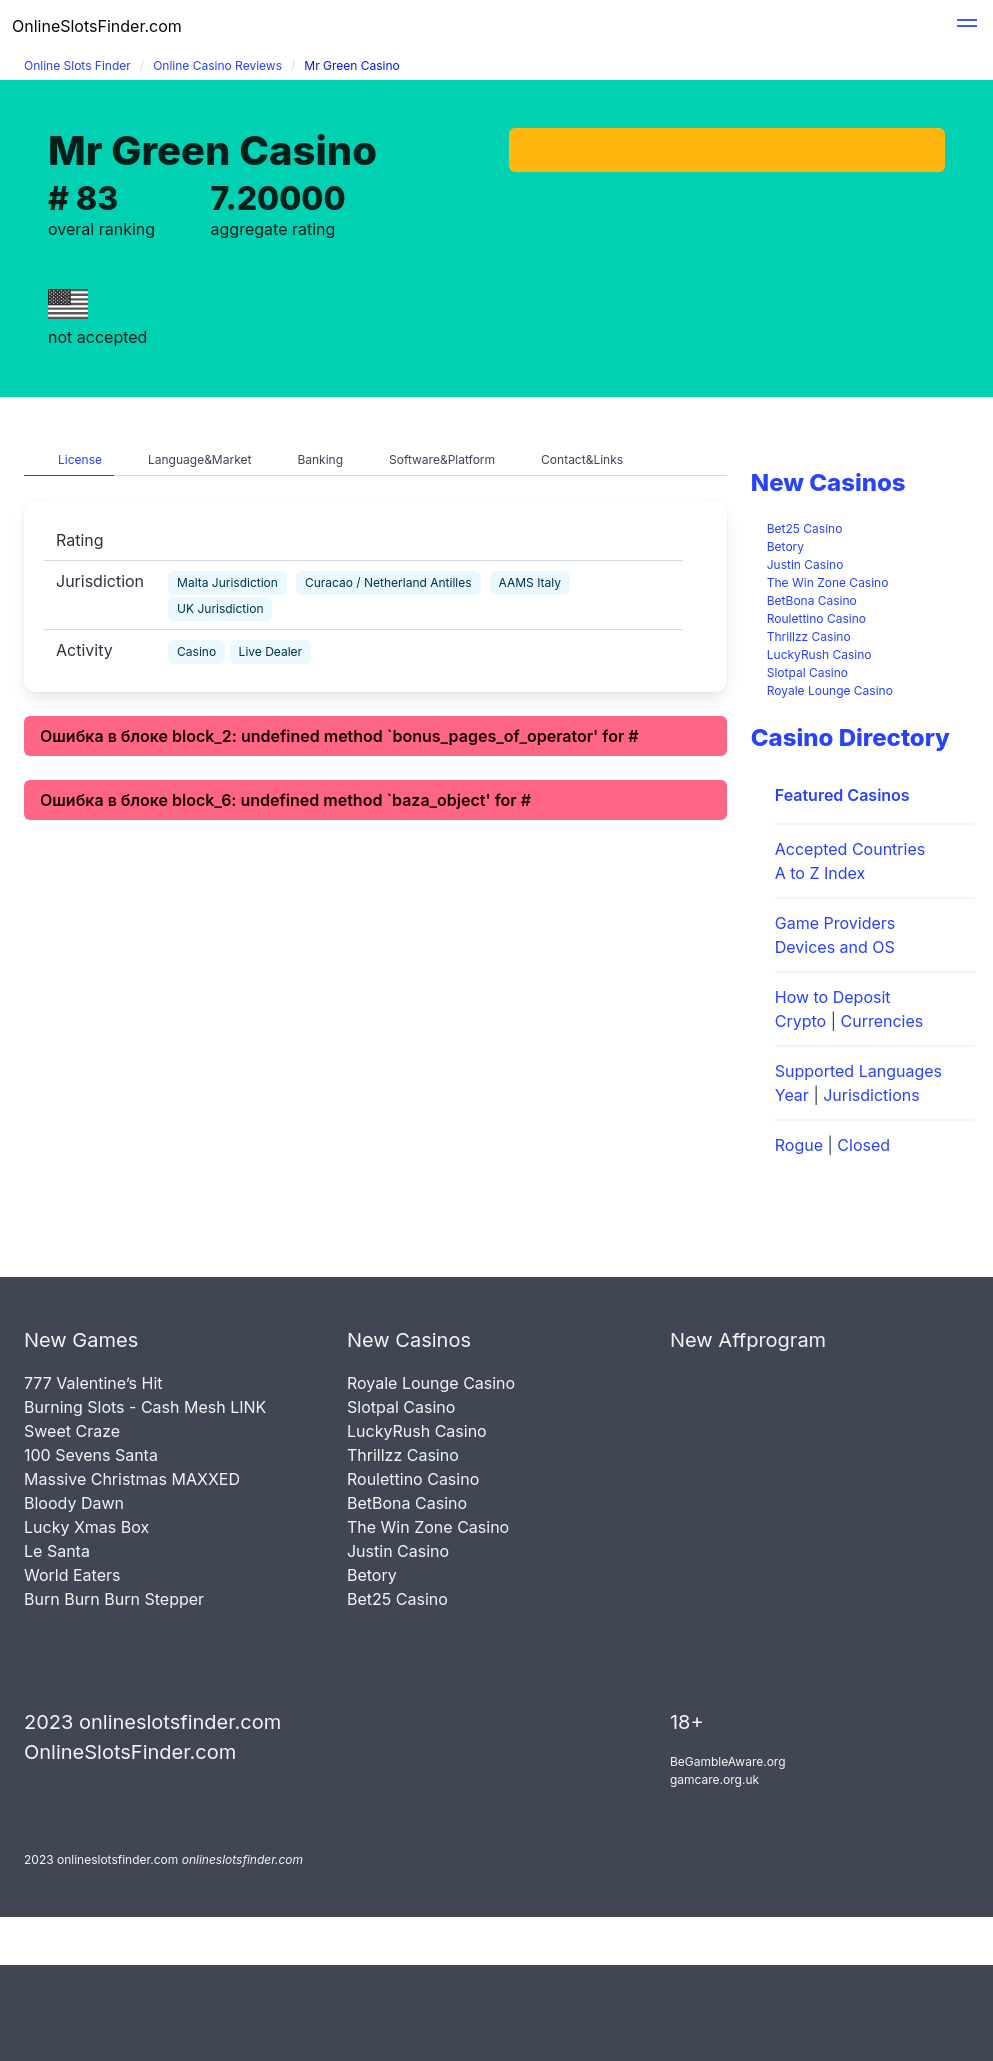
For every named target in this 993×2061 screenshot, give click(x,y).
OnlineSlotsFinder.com (97, 26)
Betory (785, 546)
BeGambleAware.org (728, 1761)
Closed (863, 1145)
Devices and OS (835, 947)
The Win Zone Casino (828, 582)
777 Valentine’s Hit (93, 1383)
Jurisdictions (871, 1095)
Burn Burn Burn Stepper (114, 1599)
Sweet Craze (72, 1431)
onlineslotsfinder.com (242, 1859)
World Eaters (72, 1575)
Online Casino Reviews (217, 65)
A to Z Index (820, 873)
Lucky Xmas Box (86, 1527)
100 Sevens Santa (91, 1455)
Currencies (882, 1021)
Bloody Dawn (74, 1503)
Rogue (799, 1145)
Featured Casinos (842, 795)
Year (792, 1095)
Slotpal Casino (807, 672)
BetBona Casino (812, 600)
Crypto (800, 1021)
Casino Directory (850, 737)
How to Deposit (833, 997)
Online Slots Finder (77, 65)
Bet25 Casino (805, 528)
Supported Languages (858, 1071)
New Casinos (828, 482)
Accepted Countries (850, 849)
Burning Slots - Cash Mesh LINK (145, 1407)
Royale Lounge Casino (830, 690)
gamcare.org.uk (714, 1779)
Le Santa (57, 1551)
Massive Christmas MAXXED (132, 1479)
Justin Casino (805, 564)
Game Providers (835, 923)
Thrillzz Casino (809, 636)
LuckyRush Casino (819, 654)
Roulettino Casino (816, 618)
